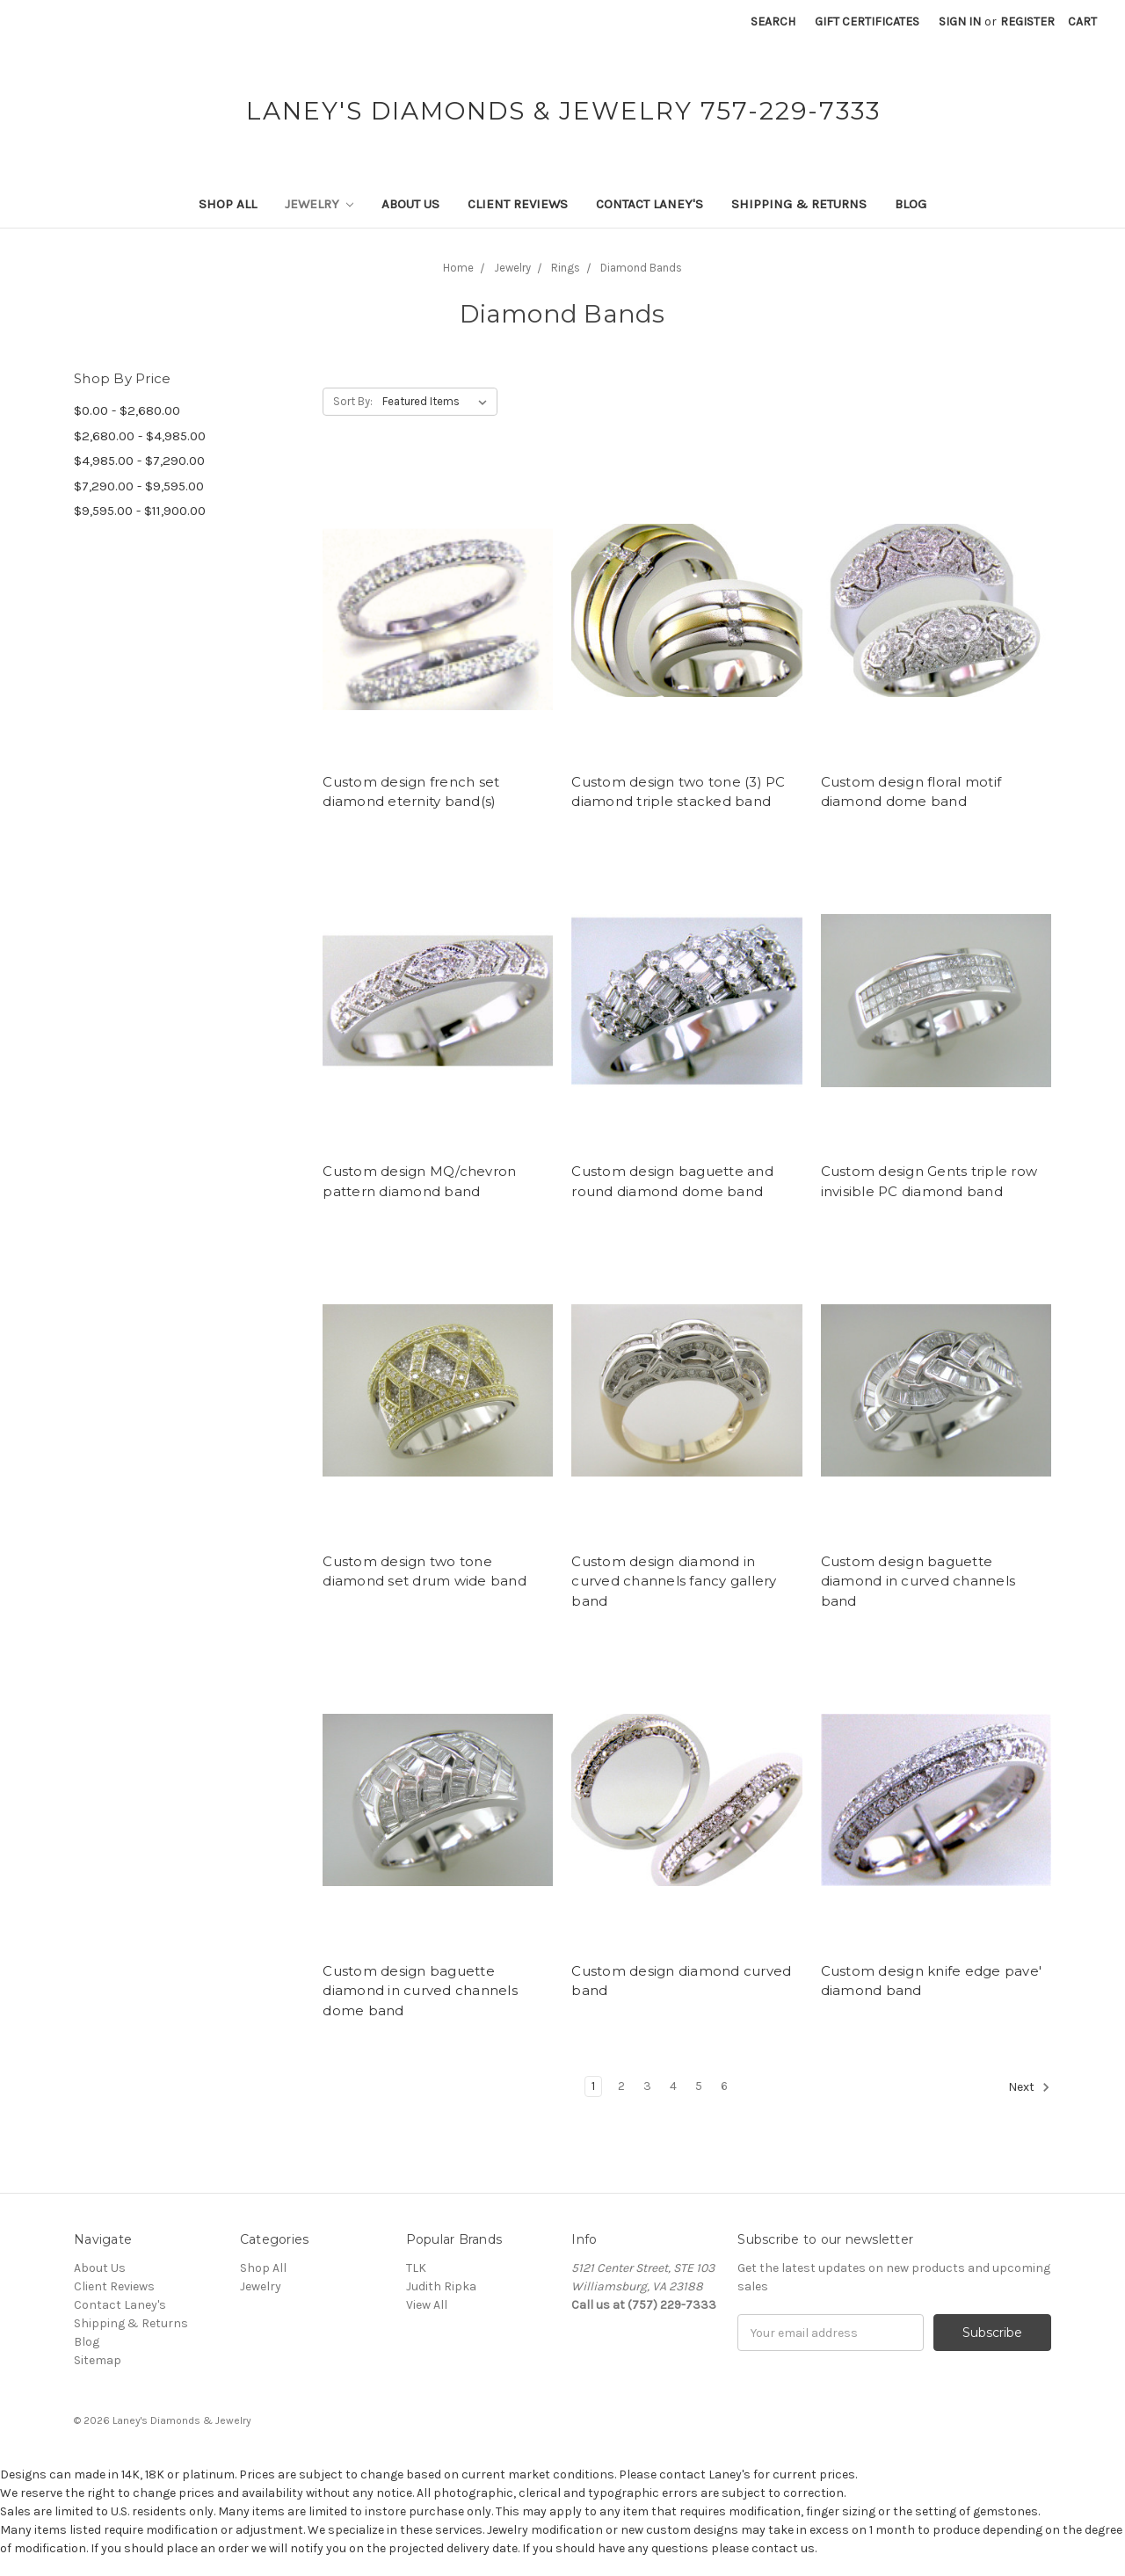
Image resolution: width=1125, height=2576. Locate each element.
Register (1027, 21)
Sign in (960, 21)
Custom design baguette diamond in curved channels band (918, 1581)
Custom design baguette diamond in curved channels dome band (420, 1991)
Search (773, 21)
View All (426, 2304)
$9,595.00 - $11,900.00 (140, 511)
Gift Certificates (867, 21)
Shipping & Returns (799, 204)
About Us (410, 204)
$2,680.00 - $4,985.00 (140, 436)
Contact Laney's (649, 204)
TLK (416, 2267)
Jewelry (319, 204)
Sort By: (353, 401)
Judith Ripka (441, 2286)
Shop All (228, 204)
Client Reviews (518, 204)
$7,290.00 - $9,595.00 (139, 486)
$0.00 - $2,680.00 (127, 410)
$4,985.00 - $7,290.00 (139, 460)
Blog (910, 204)
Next (1029, 2087)
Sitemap (97, 2360)
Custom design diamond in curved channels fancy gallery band (673, 1581)
